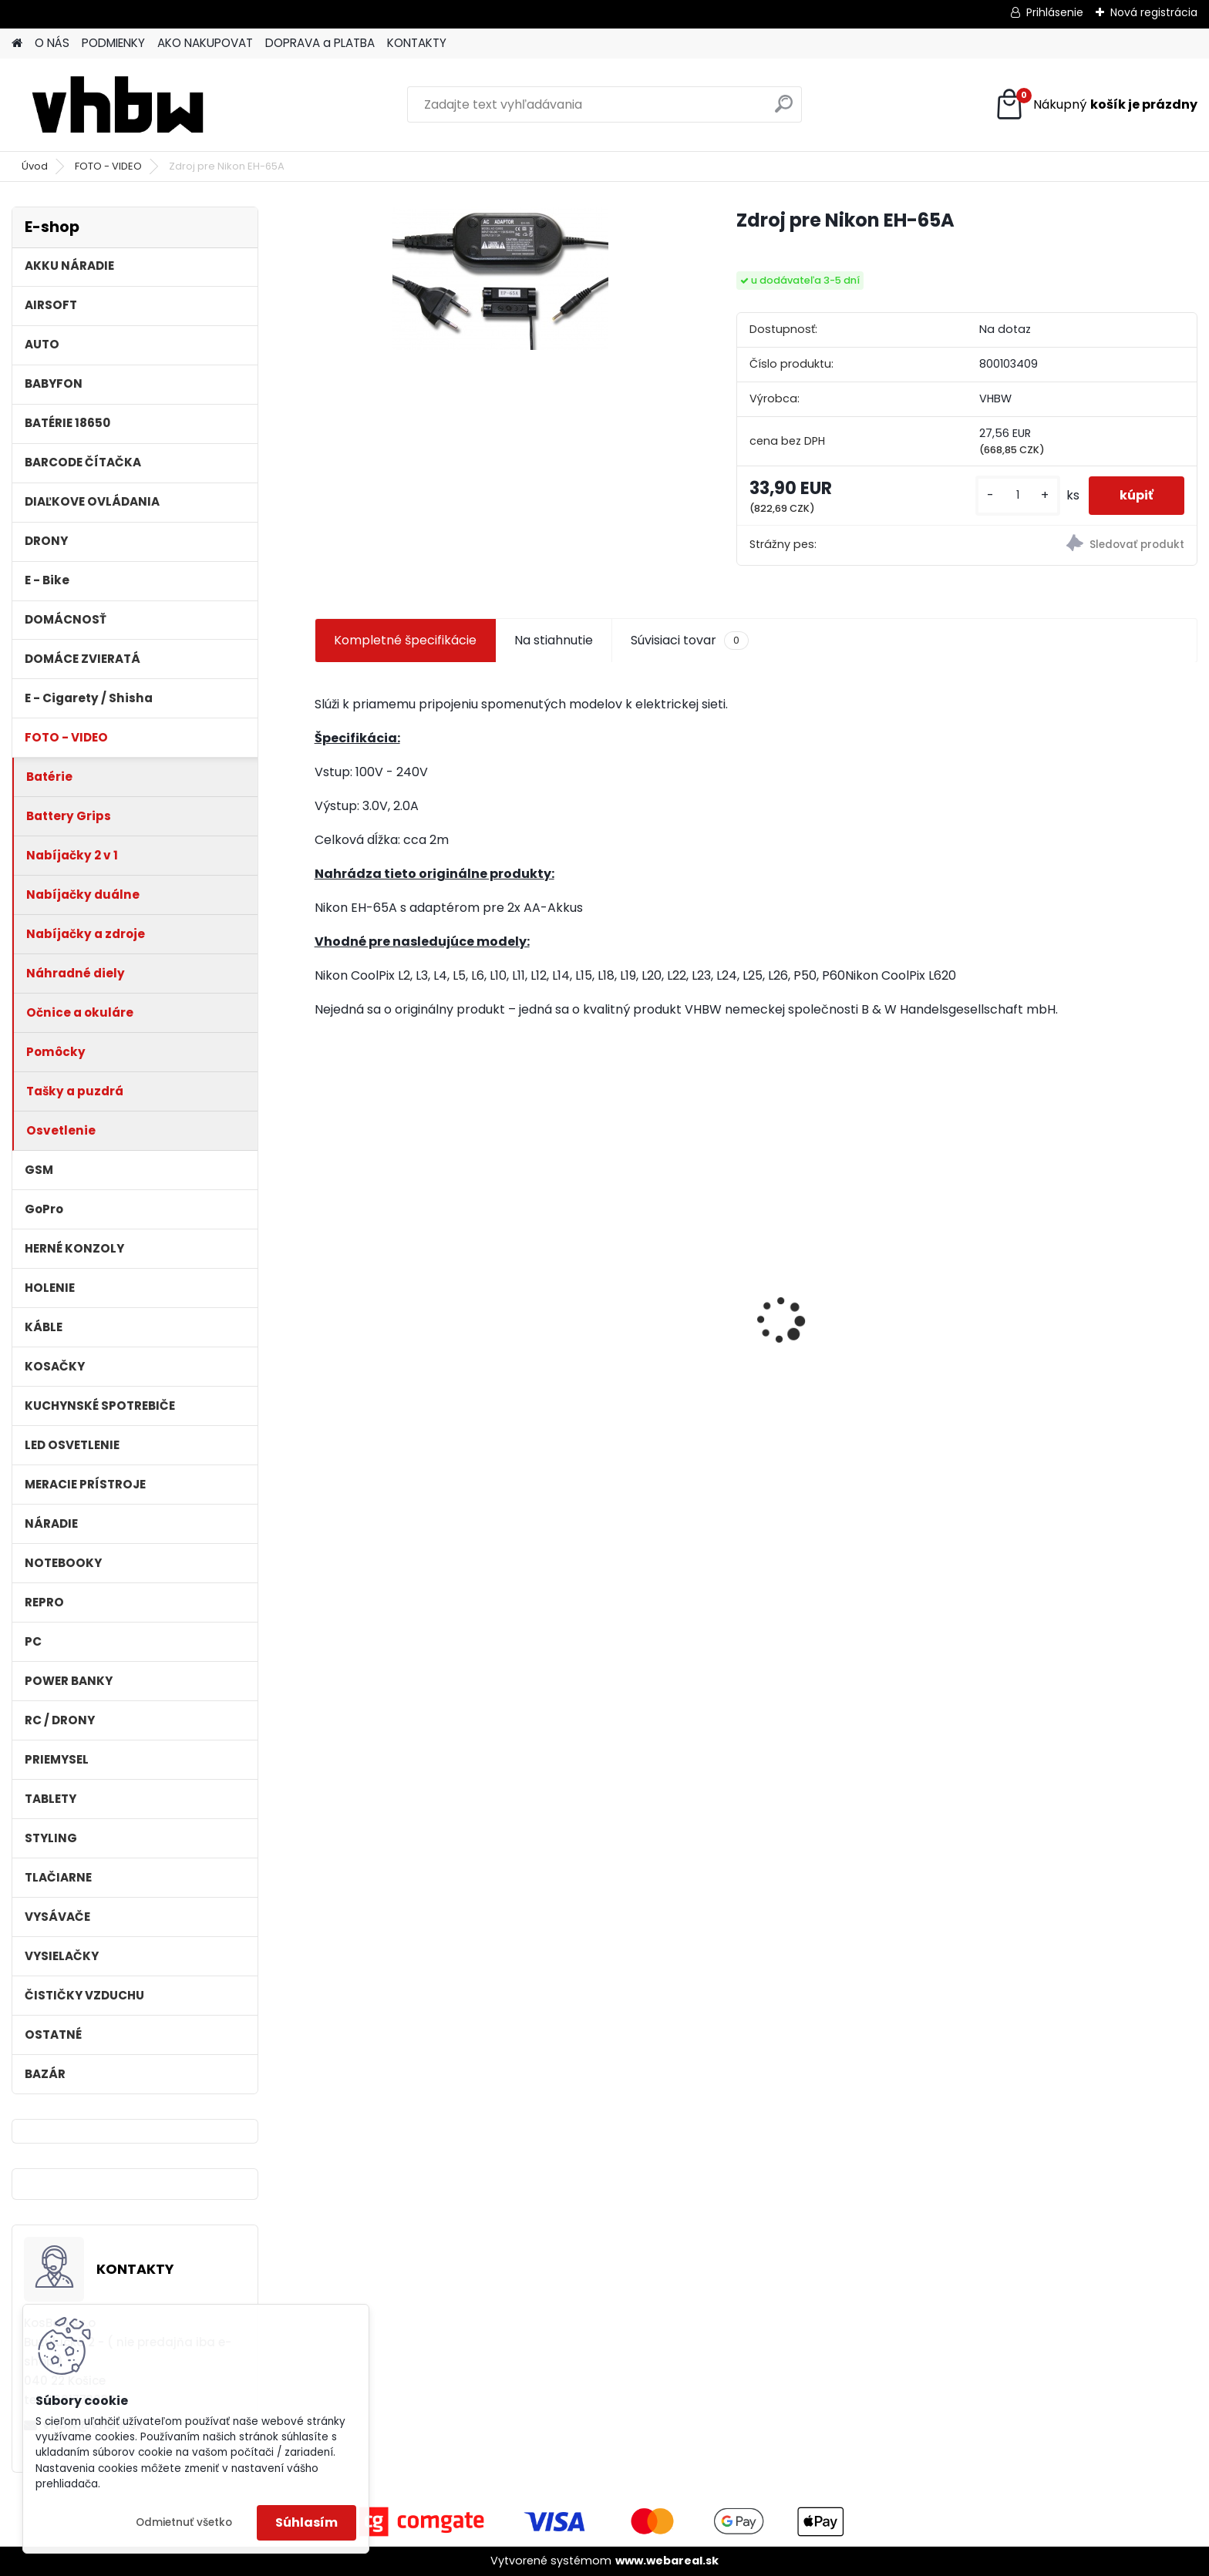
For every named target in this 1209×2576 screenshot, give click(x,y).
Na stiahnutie (553, 640)
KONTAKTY (416, 43)
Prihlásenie (1054, 12)
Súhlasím (306, 2522)
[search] (784, 110)
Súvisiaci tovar (690, 640)
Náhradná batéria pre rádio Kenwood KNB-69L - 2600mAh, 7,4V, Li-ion (417, 1328)
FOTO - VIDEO (108, 166)
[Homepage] (17, 44)
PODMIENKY (113, 43)
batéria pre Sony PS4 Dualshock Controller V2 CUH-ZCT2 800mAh (1085, 1341)
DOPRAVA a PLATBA (320, 43)
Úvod (35, 166)
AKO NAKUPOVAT (205, 43)
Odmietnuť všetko (184, 2522)
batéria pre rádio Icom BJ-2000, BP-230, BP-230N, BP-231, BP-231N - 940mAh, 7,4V (639, 1328)
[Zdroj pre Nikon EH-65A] (500, 278)
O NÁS (52, 43)
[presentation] (322, 1293)
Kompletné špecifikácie (405, 640)
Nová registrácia (1153, 12)
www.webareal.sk (667, 2560)
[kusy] (1017, 495)
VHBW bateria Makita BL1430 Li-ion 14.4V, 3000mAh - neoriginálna (866, 1309)
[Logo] (118, 104)
